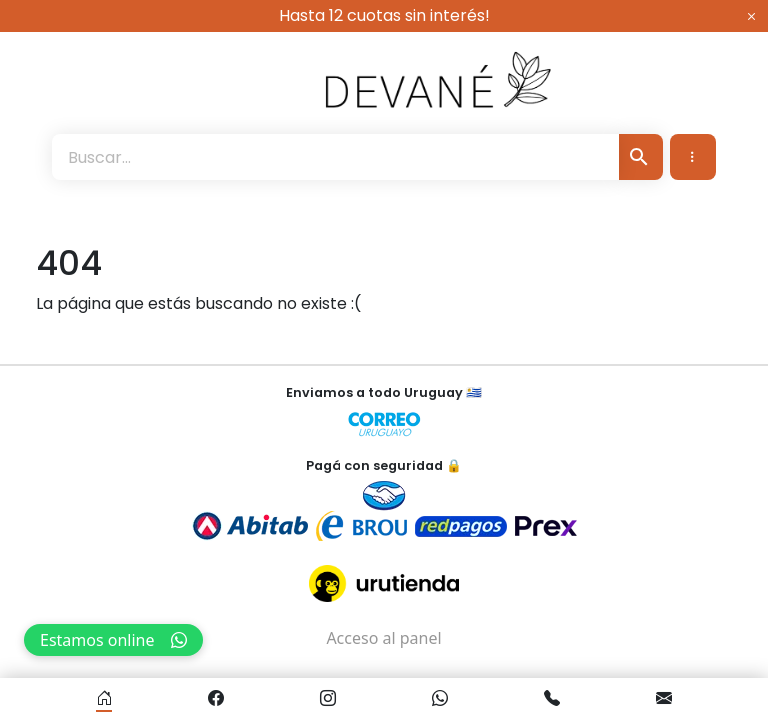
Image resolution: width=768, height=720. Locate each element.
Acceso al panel (383, 638)
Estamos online (113, 640)
